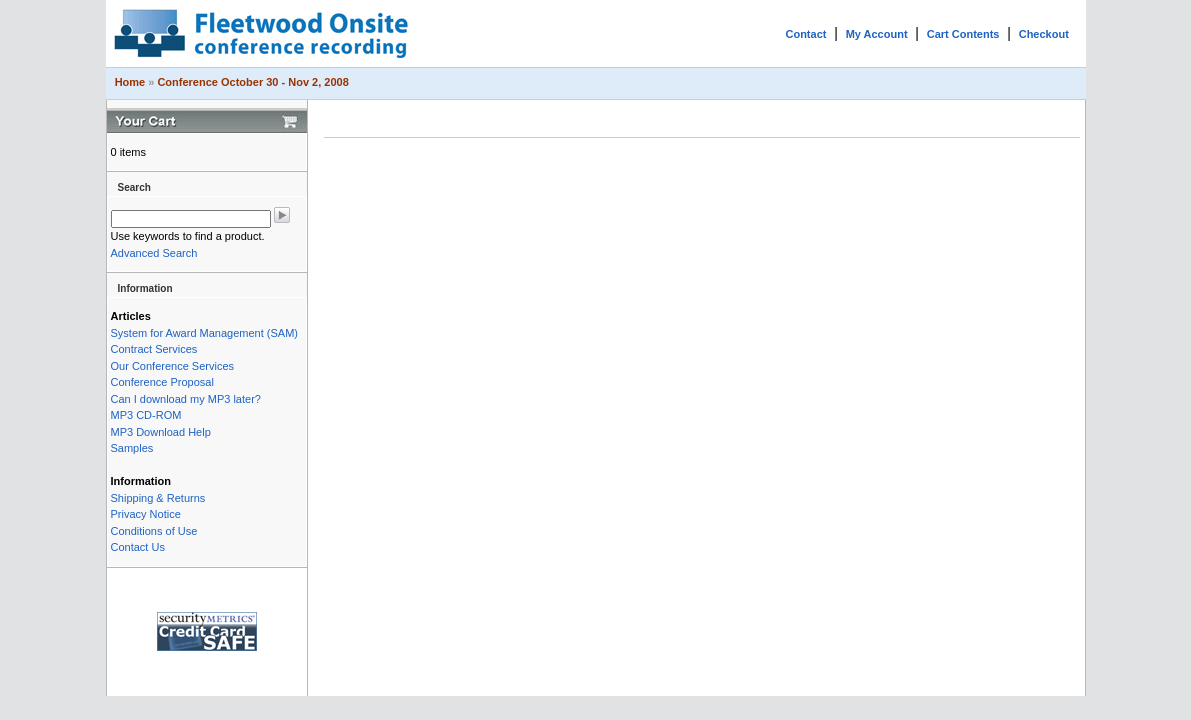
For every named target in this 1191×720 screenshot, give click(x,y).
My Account (877, 34)
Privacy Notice (146, 514)
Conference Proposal (162, 382)
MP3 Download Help (161, 432)
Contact (805, 34)
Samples (132, 448)
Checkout (1044, 34)
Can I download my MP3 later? (186, 399)
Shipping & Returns (158, 498)
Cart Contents (963, 34)
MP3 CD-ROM (146, 415)
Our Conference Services (173, 366)
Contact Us (138, 547)
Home (130, 82)
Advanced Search (154, 253)
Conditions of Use (154, 531)
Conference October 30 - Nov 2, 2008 (252, 82)
